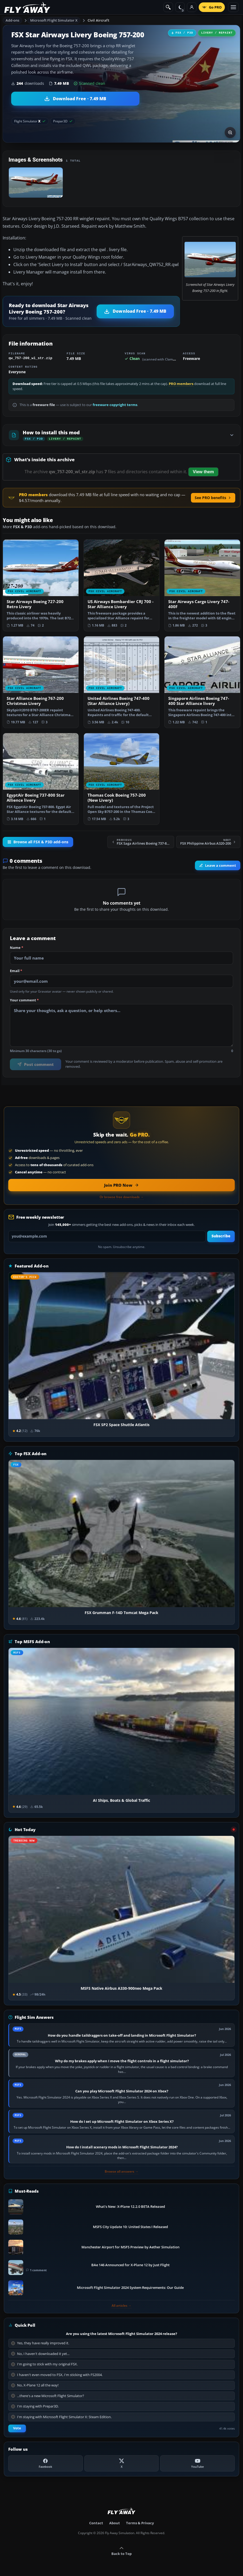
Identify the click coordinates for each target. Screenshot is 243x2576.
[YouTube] (197, 2463)
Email (16, 971)
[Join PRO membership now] (121, 1185)
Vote (17, 2428)
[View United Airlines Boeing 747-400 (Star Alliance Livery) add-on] (121, 682)
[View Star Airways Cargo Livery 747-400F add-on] (202, 585)
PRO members (181, 384)
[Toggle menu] (233, 7)
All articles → (121, 2306)
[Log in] (192, 7)
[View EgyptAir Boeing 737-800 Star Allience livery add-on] (41, 779)
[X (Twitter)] (121, 2463)
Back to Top (121, 2551)
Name (16, 948)
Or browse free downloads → (122, 1197)
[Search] (168, 7)
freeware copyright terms (115, 405)
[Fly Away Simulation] (27, 7)
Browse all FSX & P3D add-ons (37, 842)
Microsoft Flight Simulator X (54, 20)
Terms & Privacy (140, 2523)
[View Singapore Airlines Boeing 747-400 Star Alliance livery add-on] (202, 682)
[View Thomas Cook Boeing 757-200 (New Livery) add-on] (121, 779)
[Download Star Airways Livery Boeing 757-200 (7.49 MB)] (75, 99)
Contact (96, 2523)
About (114, 2523)
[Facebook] (45, 2463)
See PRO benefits (213, 497)
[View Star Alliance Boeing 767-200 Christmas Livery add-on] (41, 682)
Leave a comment (217, 865)
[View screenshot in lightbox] (230, 132)
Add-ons (12, 20)
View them (203, 472)
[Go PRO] (212, 7)
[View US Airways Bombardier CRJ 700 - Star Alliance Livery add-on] (121, 585)
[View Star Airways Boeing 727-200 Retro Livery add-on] (41, 585)
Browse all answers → (121, 2171)
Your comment (24, 1000)
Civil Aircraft (98, 20)
